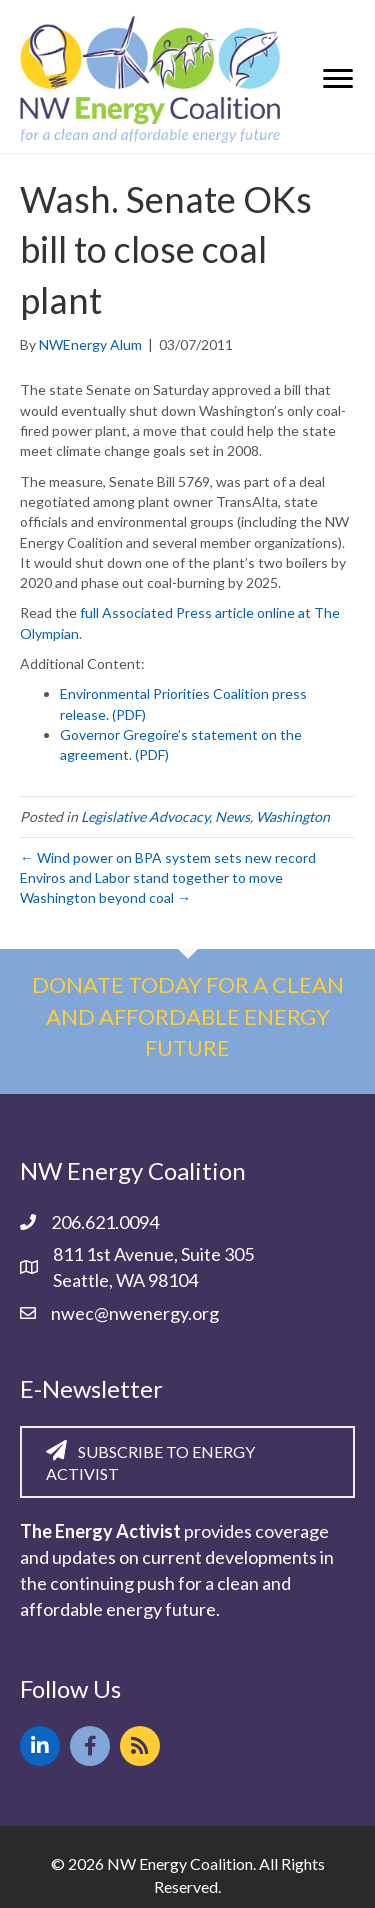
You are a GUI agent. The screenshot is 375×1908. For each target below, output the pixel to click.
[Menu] (338, 79)
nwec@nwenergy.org (135, 1313)
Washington (293, 816)
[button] (40, 1746)
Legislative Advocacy (145, 816)
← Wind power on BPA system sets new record (168, 857)
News (232, 816)
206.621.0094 (105, 1222)
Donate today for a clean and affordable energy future (188, 1016)
